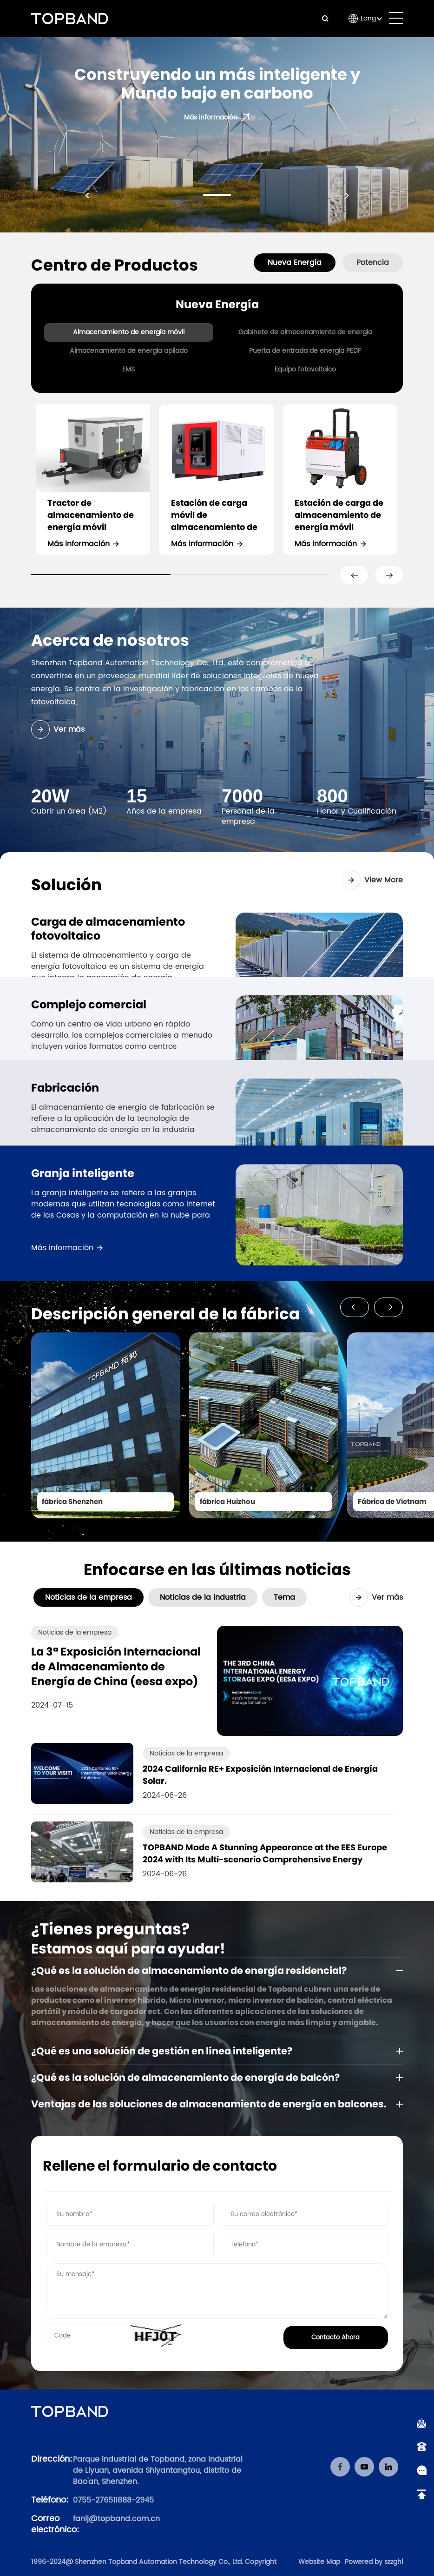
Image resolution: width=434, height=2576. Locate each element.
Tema (284, 1597)
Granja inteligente (82, 1233)
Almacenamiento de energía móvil (128, 332)
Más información (78, 544)
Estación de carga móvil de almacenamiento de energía (214, 515)
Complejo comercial (88, 1005)
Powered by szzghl (374, 2561)
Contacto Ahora (335, 2337)
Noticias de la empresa (88, 1597)
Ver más (58, 729)
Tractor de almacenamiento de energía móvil (90, 515)
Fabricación (65, 1109)
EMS (128, 369)
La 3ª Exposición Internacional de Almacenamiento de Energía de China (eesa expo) (116, 1666)
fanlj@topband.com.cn (116, 2519)
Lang (368, 18)
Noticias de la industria (203, 1597)
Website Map (319, 2561)
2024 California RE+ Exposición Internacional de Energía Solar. (260, 1775)
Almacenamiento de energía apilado (129, 350)
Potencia (372, 263)
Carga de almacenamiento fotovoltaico (108, 929)
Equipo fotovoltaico (305, 369)
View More (372, 880)
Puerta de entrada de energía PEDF (305, 350)
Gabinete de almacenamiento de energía (305, 332)
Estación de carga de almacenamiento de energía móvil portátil (339, 515)
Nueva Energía (295, 263)
